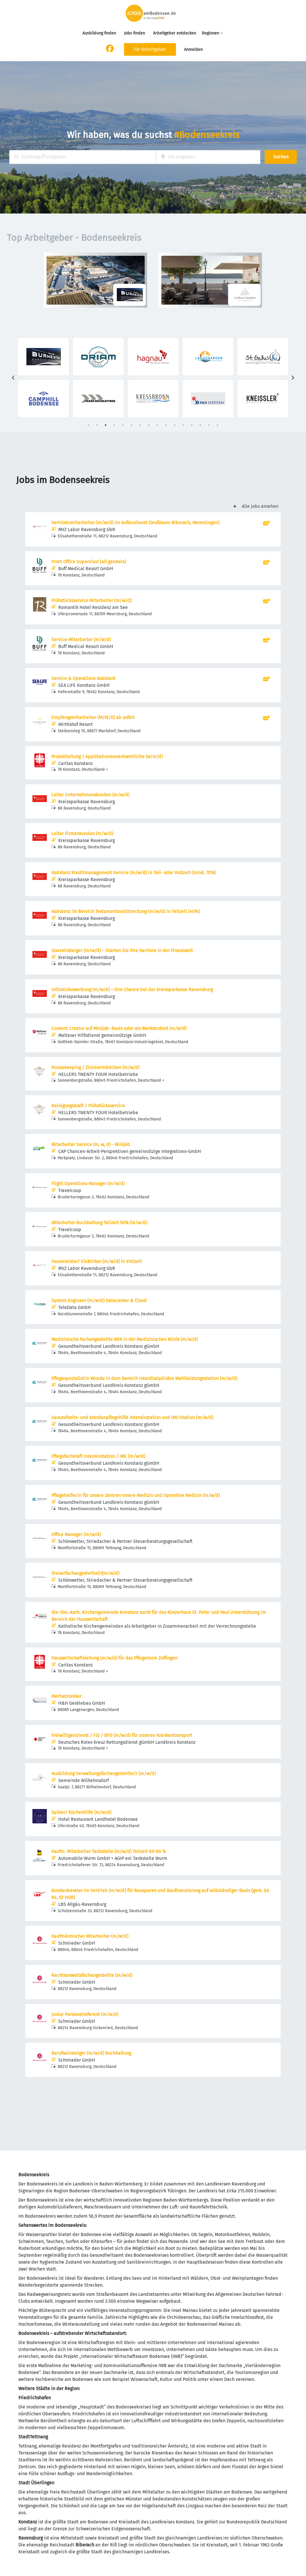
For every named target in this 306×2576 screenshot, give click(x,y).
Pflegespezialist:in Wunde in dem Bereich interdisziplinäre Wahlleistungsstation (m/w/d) (144, 1378)
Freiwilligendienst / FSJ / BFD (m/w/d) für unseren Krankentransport (121, 1735)
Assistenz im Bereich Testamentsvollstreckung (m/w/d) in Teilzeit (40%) (125, 911)
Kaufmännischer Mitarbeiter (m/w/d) (89, 1936)
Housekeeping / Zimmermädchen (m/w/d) (95, 1067)
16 (217, 425)
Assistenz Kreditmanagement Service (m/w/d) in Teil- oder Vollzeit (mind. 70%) (133, 872)
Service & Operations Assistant (83, 678)
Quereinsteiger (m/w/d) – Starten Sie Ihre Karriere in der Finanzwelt (122, 950)
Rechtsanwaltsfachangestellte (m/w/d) (91, 1975)
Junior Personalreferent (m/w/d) (84, 2014)
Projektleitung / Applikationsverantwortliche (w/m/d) (107, 756)
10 (166, 425)
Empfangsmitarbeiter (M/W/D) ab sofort (93, 717)
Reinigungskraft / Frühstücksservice (88, 1105)
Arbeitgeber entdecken (174, 33)
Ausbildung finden (99, 33)
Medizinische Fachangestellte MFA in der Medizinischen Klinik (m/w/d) (124, 1339)
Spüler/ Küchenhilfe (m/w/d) (81, 1812)
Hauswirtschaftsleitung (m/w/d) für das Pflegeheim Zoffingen (114, 1658)
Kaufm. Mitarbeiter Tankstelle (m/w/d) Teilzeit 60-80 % (108, 1851)
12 (183, 425)
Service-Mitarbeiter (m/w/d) (81, 639)
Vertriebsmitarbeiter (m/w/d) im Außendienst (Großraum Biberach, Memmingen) (135, 522)
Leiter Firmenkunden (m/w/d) (82, 833)
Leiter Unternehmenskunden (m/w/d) (90, 794)
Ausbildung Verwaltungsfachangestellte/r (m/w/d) (103, 1773)
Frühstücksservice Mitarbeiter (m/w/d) (91, 600)
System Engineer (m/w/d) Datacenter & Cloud (99, 1300)
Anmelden (193, 49)
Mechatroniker (66, 1696)
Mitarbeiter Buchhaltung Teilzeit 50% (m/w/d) (99, 1222)
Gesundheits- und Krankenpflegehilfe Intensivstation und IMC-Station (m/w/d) (132, 1417)
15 (209, 425)
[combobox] (82, 157)
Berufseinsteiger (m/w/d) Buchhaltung (91, 2053)
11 (174, 425)
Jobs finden (134, 33)
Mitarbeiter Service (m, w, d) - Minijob (90, 1144)
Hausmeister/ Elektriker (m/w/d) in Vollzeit (96, 1261)
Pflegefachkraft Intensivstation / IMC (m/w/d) (98, 1456)
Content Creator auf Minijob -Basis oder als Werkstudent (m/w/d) (119, 1028)
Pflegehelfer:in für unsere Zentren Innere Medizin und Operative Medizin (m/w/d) (135, 1495)
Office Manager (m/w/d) (76, 1534)
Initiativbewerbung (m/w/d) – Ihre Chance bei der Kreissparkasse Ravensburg (132, 989)
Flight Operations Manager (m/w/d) (88, 1183)
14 (200, 425)
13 (192, 425)
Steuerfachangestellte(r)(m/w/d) (85, 1573)
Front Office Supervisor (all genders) (88, 561)
